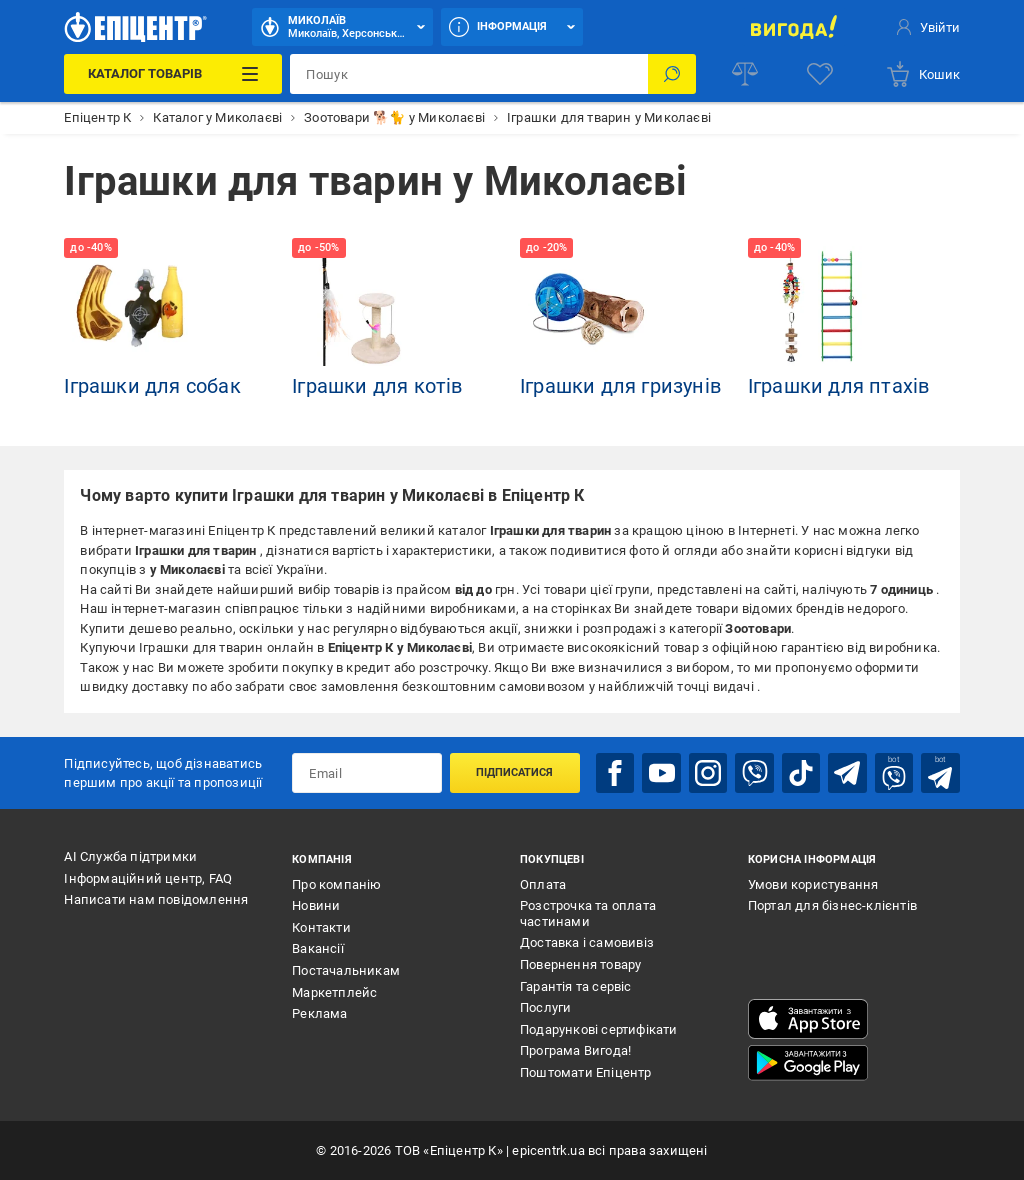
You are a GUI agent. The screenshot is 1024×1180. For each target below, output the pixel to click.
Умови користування (813, 884)
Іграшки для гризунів (620, 386)
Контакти (321, 927)
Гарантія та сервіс (576, 986)
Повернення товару (580, 964)
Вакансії (318, 948)
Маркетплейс (334, 992)
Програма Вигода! (575, 1050)
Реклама (319, 1013)
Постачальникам (346, 970)
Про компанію (336, 884)
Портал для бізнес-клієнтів (832, 905)
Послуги (545, 1007)
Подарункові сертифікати (599, 1029)
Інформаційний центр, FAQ (148, 878)
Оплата (543, 884)
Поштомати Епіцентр (586, 1072)
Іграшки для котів (377, 386)
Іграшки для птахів (839, 386)
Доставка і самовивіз (587, 942)
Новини (316, 905)
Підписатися (514, 772)
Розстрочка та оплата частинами (588, 913)
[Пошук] (672, 74)
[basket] (922, 74)
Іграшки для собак (152, 386)
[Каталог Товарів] (173, 74)
